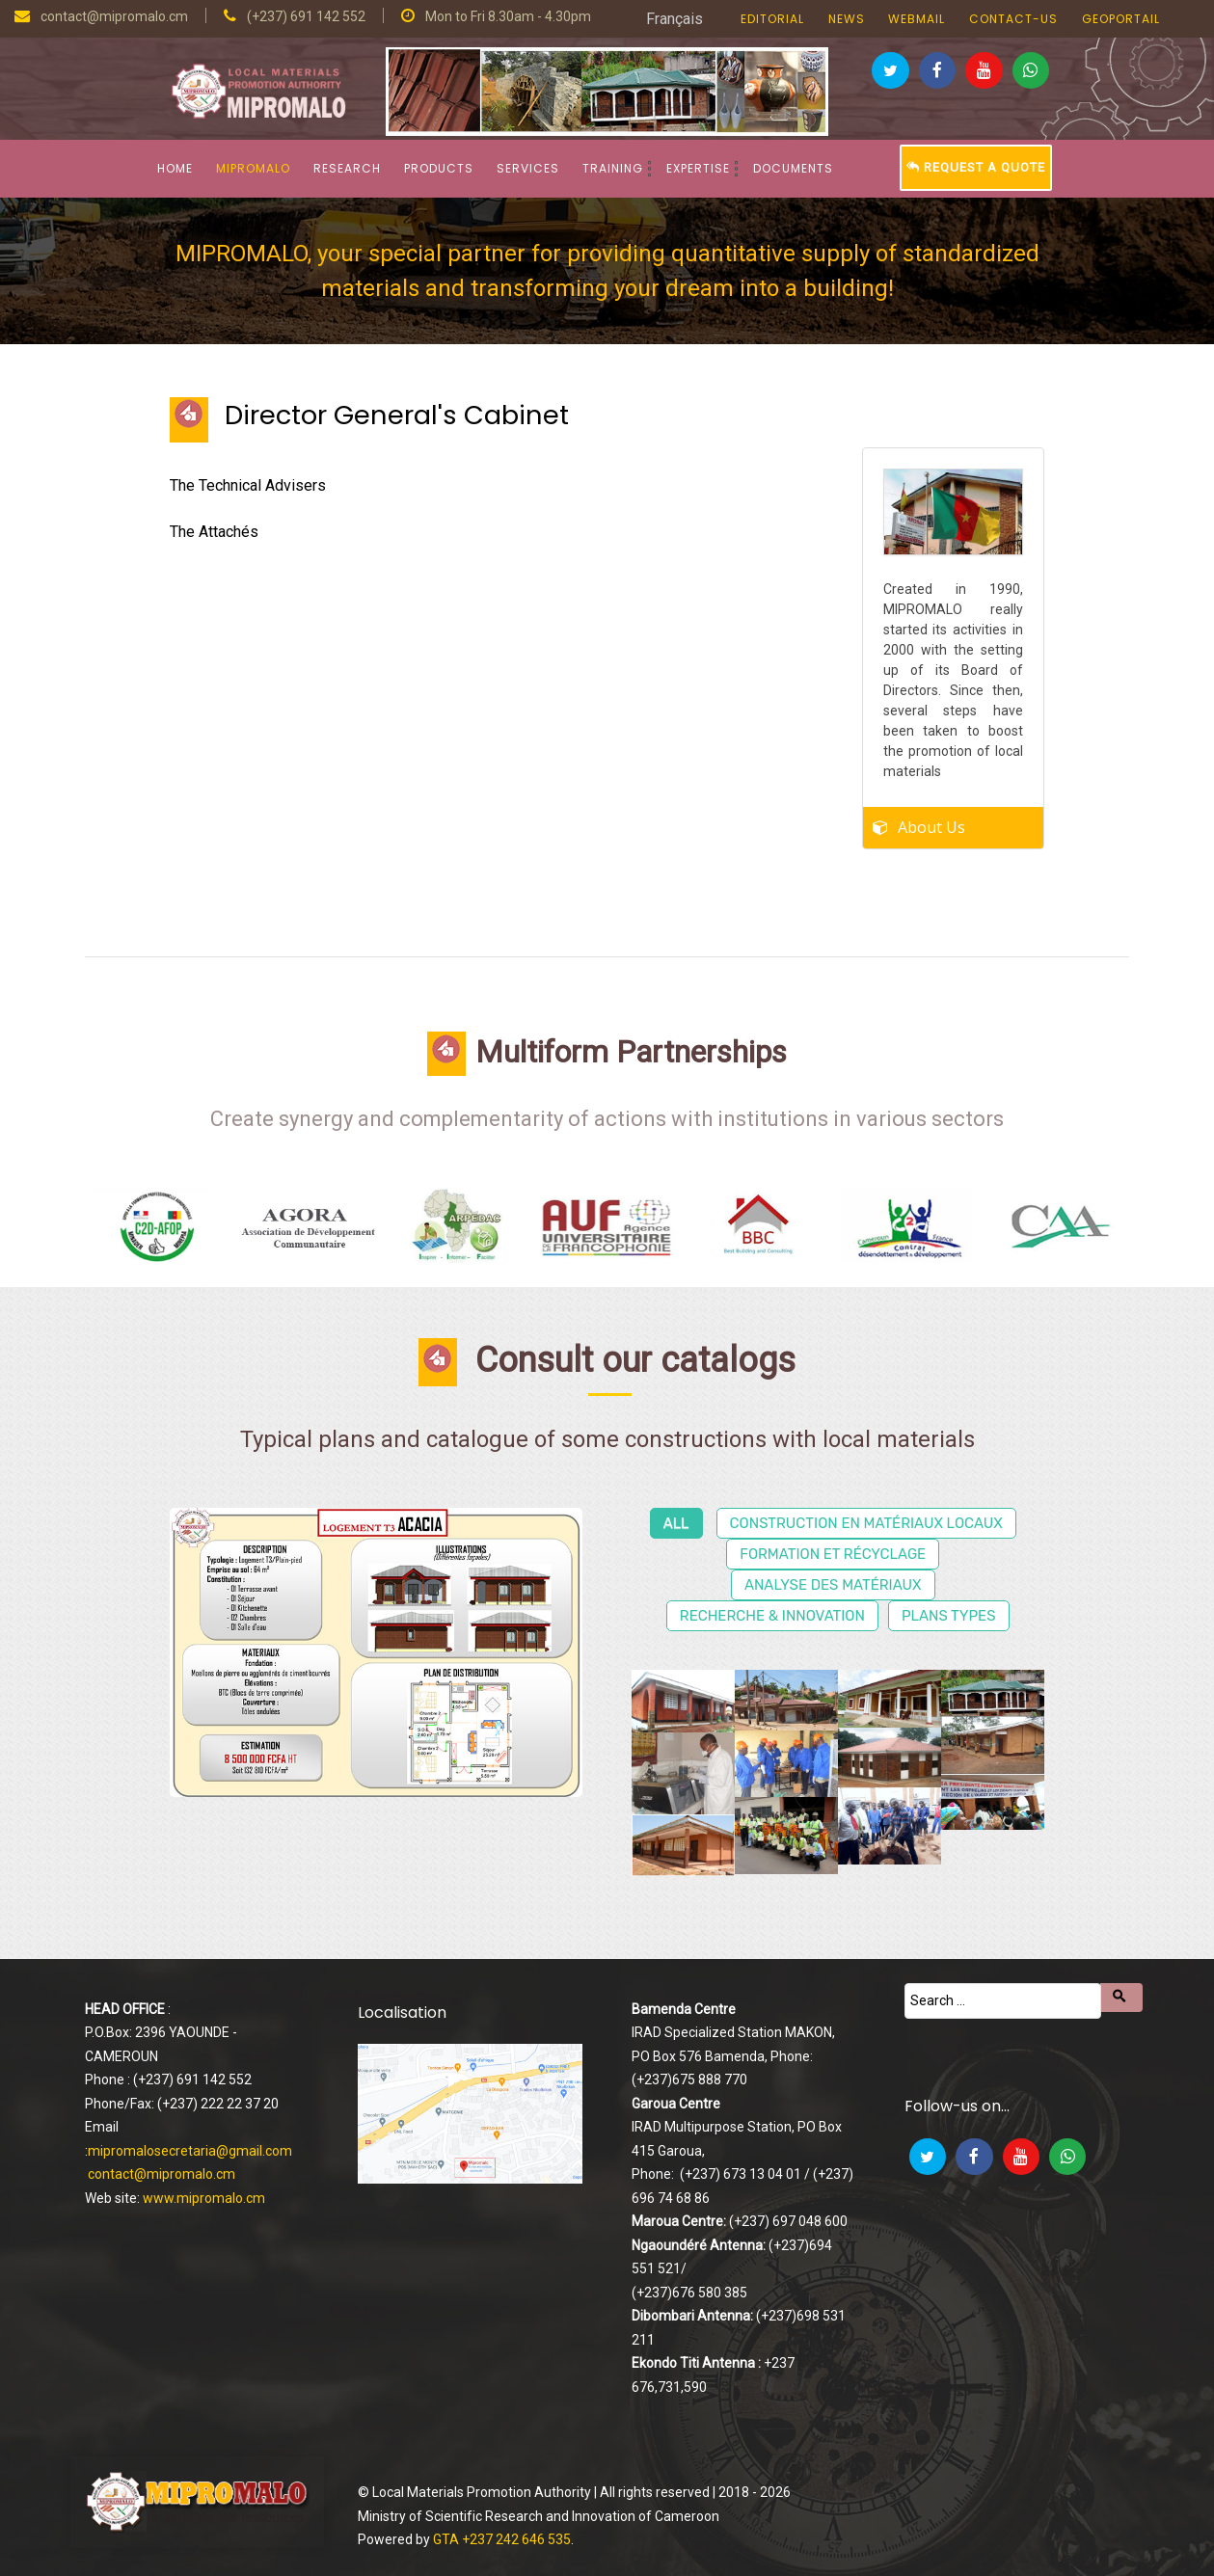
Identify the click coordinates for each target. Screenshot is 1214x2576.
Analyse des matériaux (833, 1585)
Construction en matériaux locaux (866, 1523)
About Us (931, 822)
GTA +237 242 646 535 (502, 2539)
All (676, 1523)
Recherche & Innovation (772, 1615)
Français (674, 19)
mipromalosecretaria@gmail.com (190, 2151)
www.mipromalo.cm (204, 2198)
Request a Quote (975, 167)
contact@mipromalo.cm (161, 2174)
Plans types (949, 1615)
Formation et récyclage (833, 1554)
